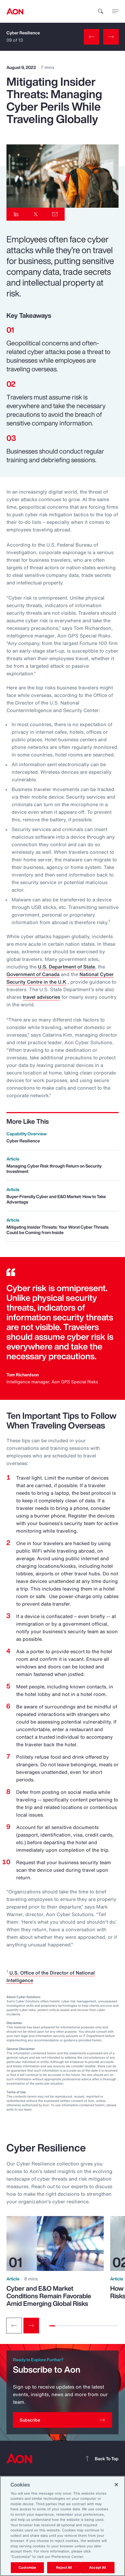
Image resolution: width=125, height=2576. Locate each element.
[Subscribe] (62, 2420)
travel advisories (41, 996)
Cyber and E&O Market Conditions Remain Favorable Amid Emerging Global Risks (48, 2295)
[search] (101, 11)
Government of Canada (33, 974)
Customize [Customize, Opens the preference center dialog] (27, 2567)
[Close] (116, 2485)
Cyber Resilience (23, 24)
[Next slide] (31, 2325)
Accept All (97, 2567)
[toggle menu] (115, 11)
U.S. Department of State (66, 966)
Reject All (64, 2567)
